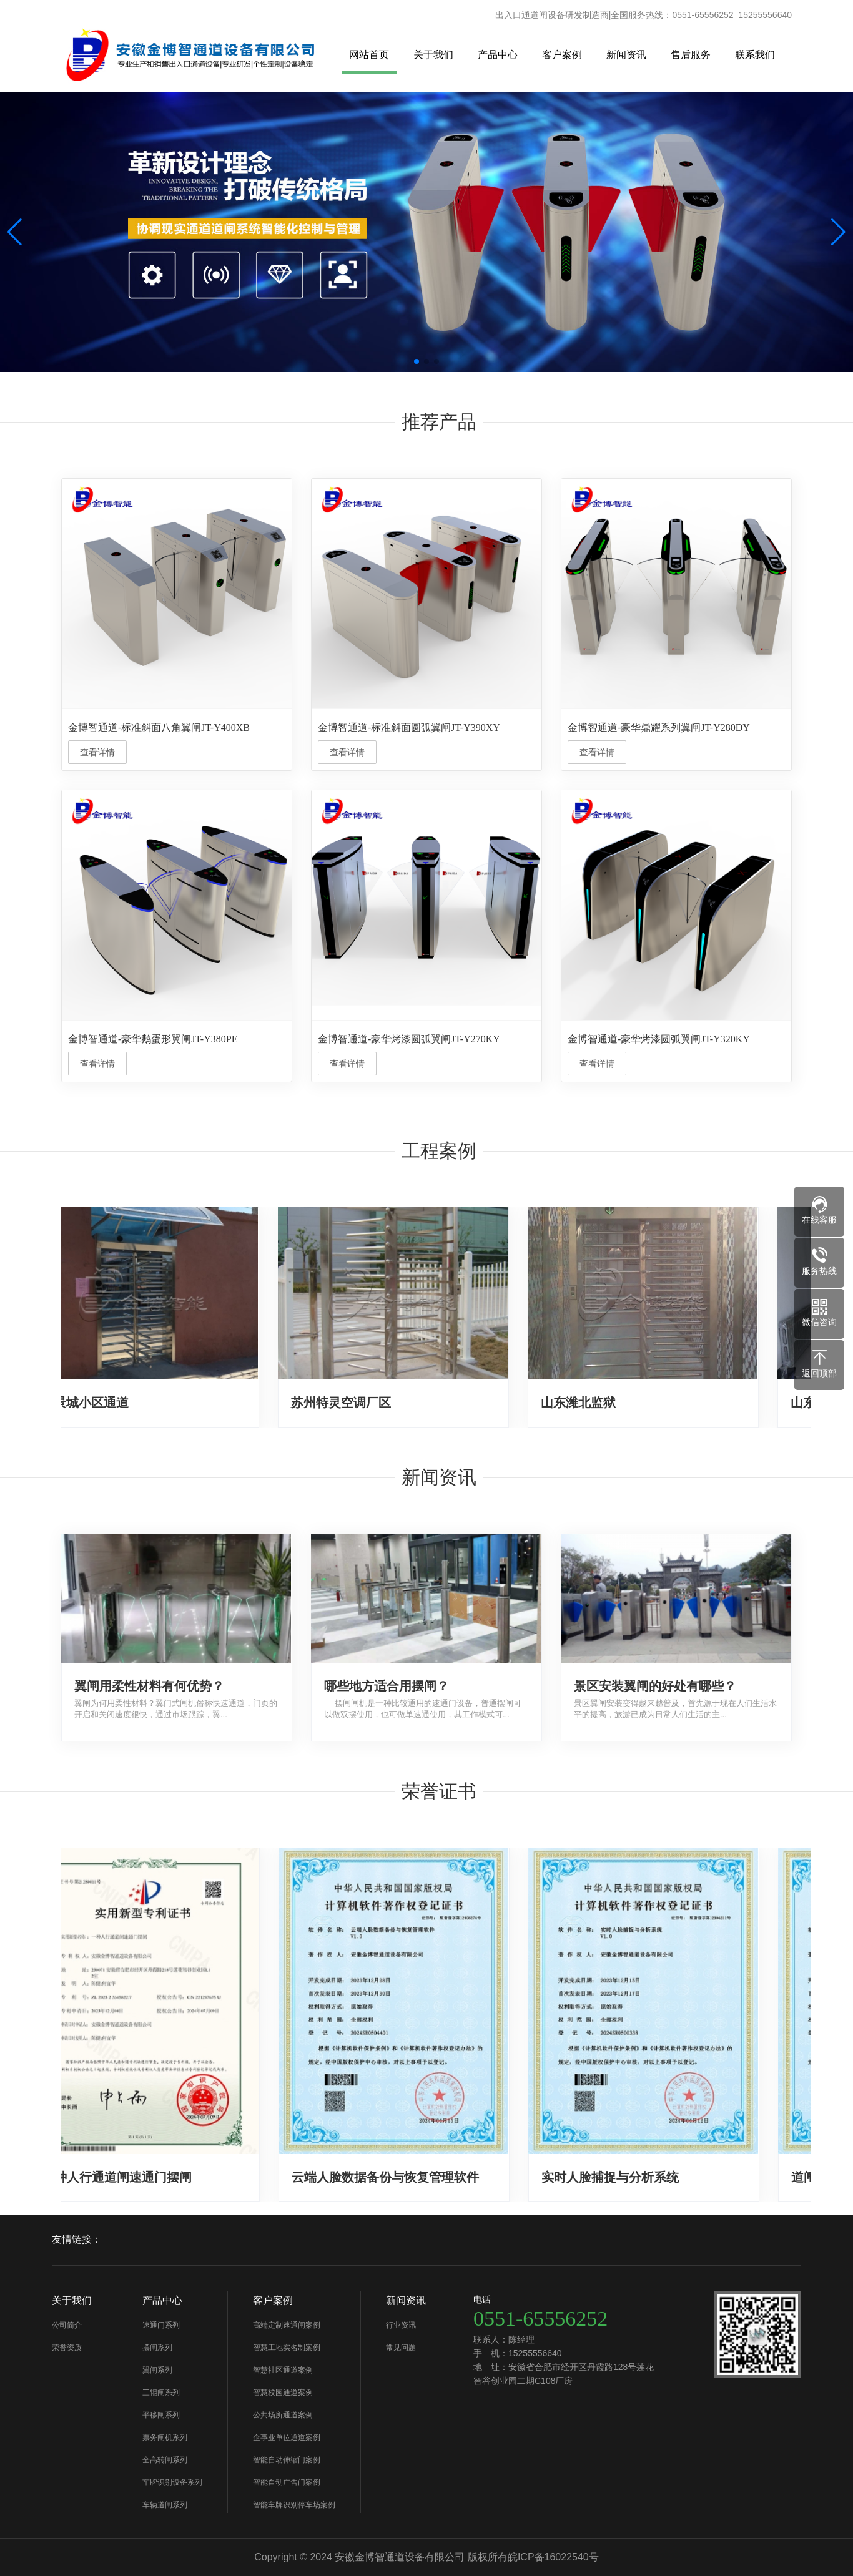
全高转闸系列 (164, 2460)
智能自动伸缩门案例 (286, 2460)
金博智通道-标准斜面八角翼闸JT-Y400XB (159, 727)
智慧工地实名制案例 (286, 2347)
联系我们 (755, 54)
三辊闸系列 (161, 2392)
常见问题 (401, 2347)
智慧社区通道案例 (283, 2370)
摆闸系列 (157, 2347)
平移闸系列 (161, 2415)
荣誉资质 (67, 2347)
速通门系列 (161, 2325)
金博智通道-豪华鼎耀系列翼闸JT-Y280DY (659, 727)
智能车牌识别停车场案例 (294, 2504)
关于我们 (433, 54)
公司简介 (67, 2325)
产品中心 (498, 54)
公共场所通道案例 (283, 2415)
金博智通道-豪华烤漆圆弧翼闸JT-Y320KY (659, 1039)
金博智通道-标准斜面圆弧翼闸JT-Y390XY (409, 727)
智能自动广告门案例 (286, 2482)
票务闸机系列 (164, 2437)
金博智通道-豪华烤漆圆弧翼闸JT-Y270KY (409, 1039)
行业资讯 (401, 2325)
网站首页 (369, 54)
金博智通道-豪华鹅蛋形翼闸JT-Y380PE (152, 1039)
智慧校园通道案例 (283, 2392)
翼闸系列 (157, 2370)
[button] (838, 232)
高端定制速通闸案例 (286, 2325)
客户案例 (562, 54)
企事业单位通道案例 (286, 2437)
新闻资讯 (626, 54)
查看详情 (97, 752)
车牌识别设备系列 (172, 2482)
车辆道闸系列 (164, 2504)
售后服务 (691, 54)
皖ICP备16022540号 (553, 2557)
